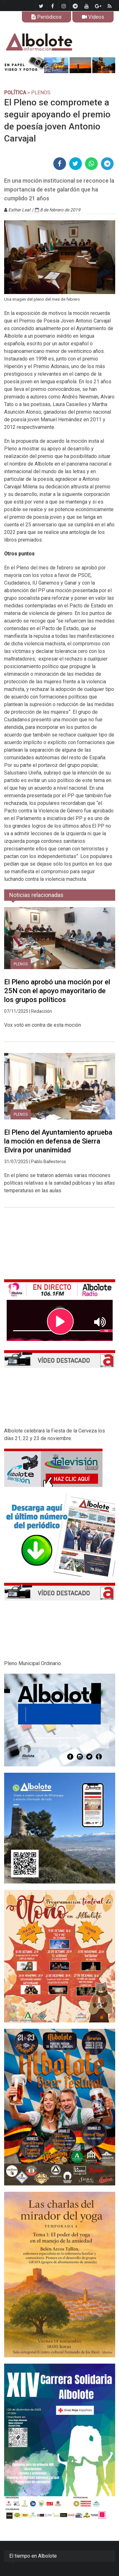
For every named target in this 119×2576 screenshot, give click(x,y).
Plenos (21, 964)
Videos (93, 17)
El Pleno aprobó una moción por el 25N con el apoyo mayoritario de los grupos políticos (57, 991)
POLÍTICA (15, 93)
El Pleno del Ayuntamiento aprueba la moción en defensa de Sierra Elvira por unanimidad (58, 1141)
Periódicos (46, 17)
